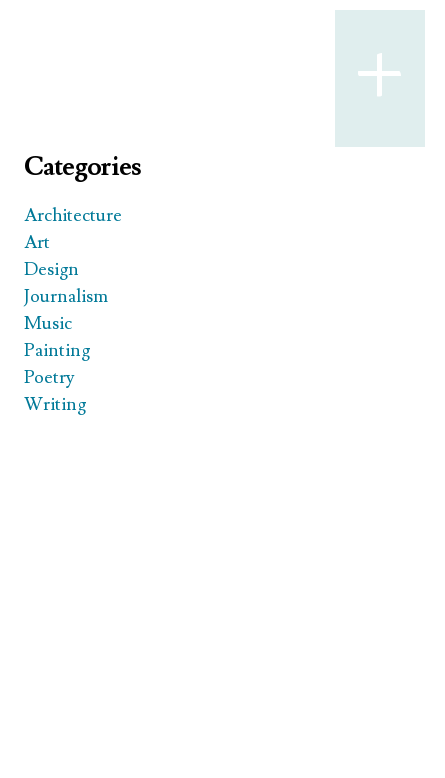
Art (37, 242)
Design (51, 269)
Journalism (66, 296)
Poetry (49, 377)
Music (48, 323)
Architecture (73, 215)
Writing (55, 404)
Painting (57, 350)
